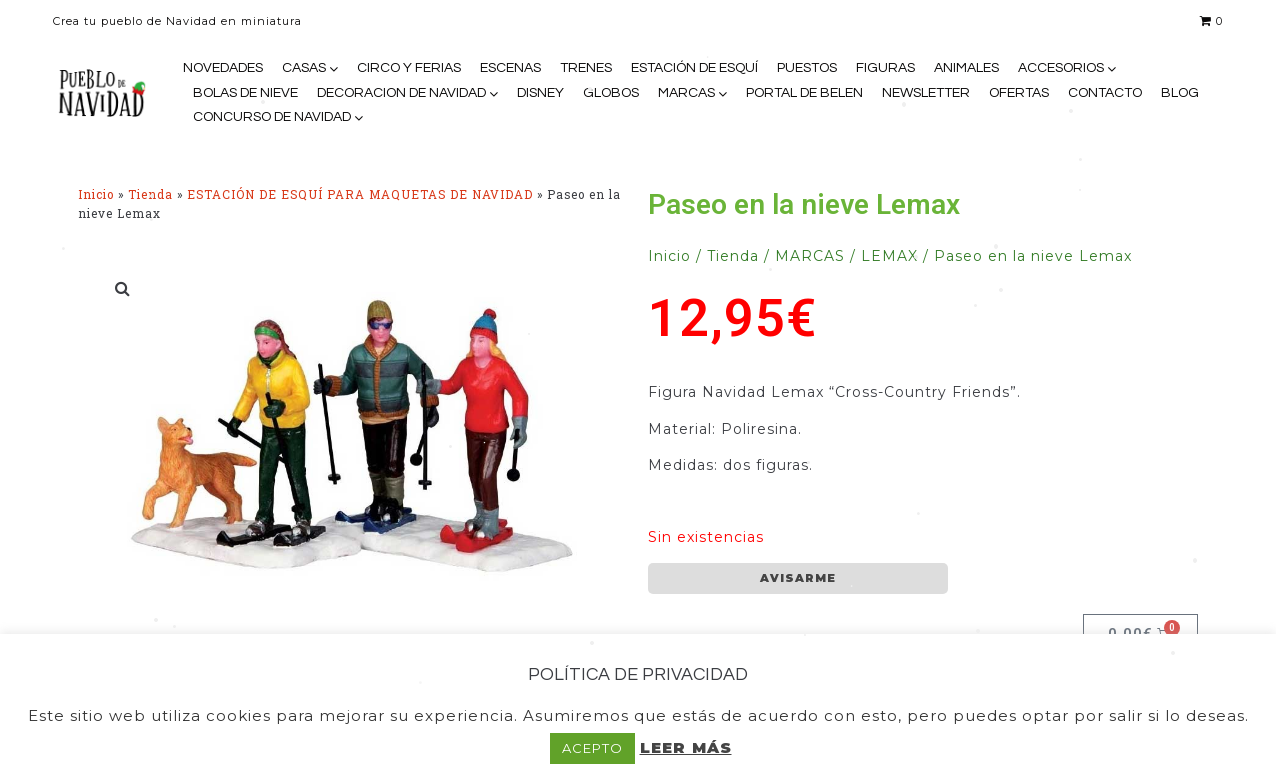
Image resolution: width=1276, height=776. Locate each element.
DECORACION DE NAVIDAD (401, 93)
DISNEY (540, 93)
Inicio (96, 194)
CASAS (304, 68)
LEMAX (889, 256)
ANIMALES (966, 68)
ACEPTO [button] (592, 748)
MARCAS (686, 93)
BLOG (1180, 93)
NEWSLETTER (926, 93)
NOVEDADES (223, 68)
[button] (123, 288)
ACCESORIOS (1061, 68)
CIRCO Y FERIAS (409, 68)
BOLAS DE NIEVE (245, 93)
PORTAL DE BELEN (804, 93)
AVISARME (798, 578)
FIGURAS (885, 68)
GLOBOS (611, 93)
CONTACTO (1105, 93)
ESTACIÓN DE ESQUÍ (694, 68)
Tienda (150, 194)
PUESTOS (807, 68)
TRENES (586, 68)
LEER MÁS (686, 747)
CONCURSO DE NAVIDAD (272, 117)
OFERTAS (1019, 93)
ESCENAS (510, 68)
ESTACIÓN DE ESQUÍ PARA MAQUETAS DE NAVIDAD (360, 194)
